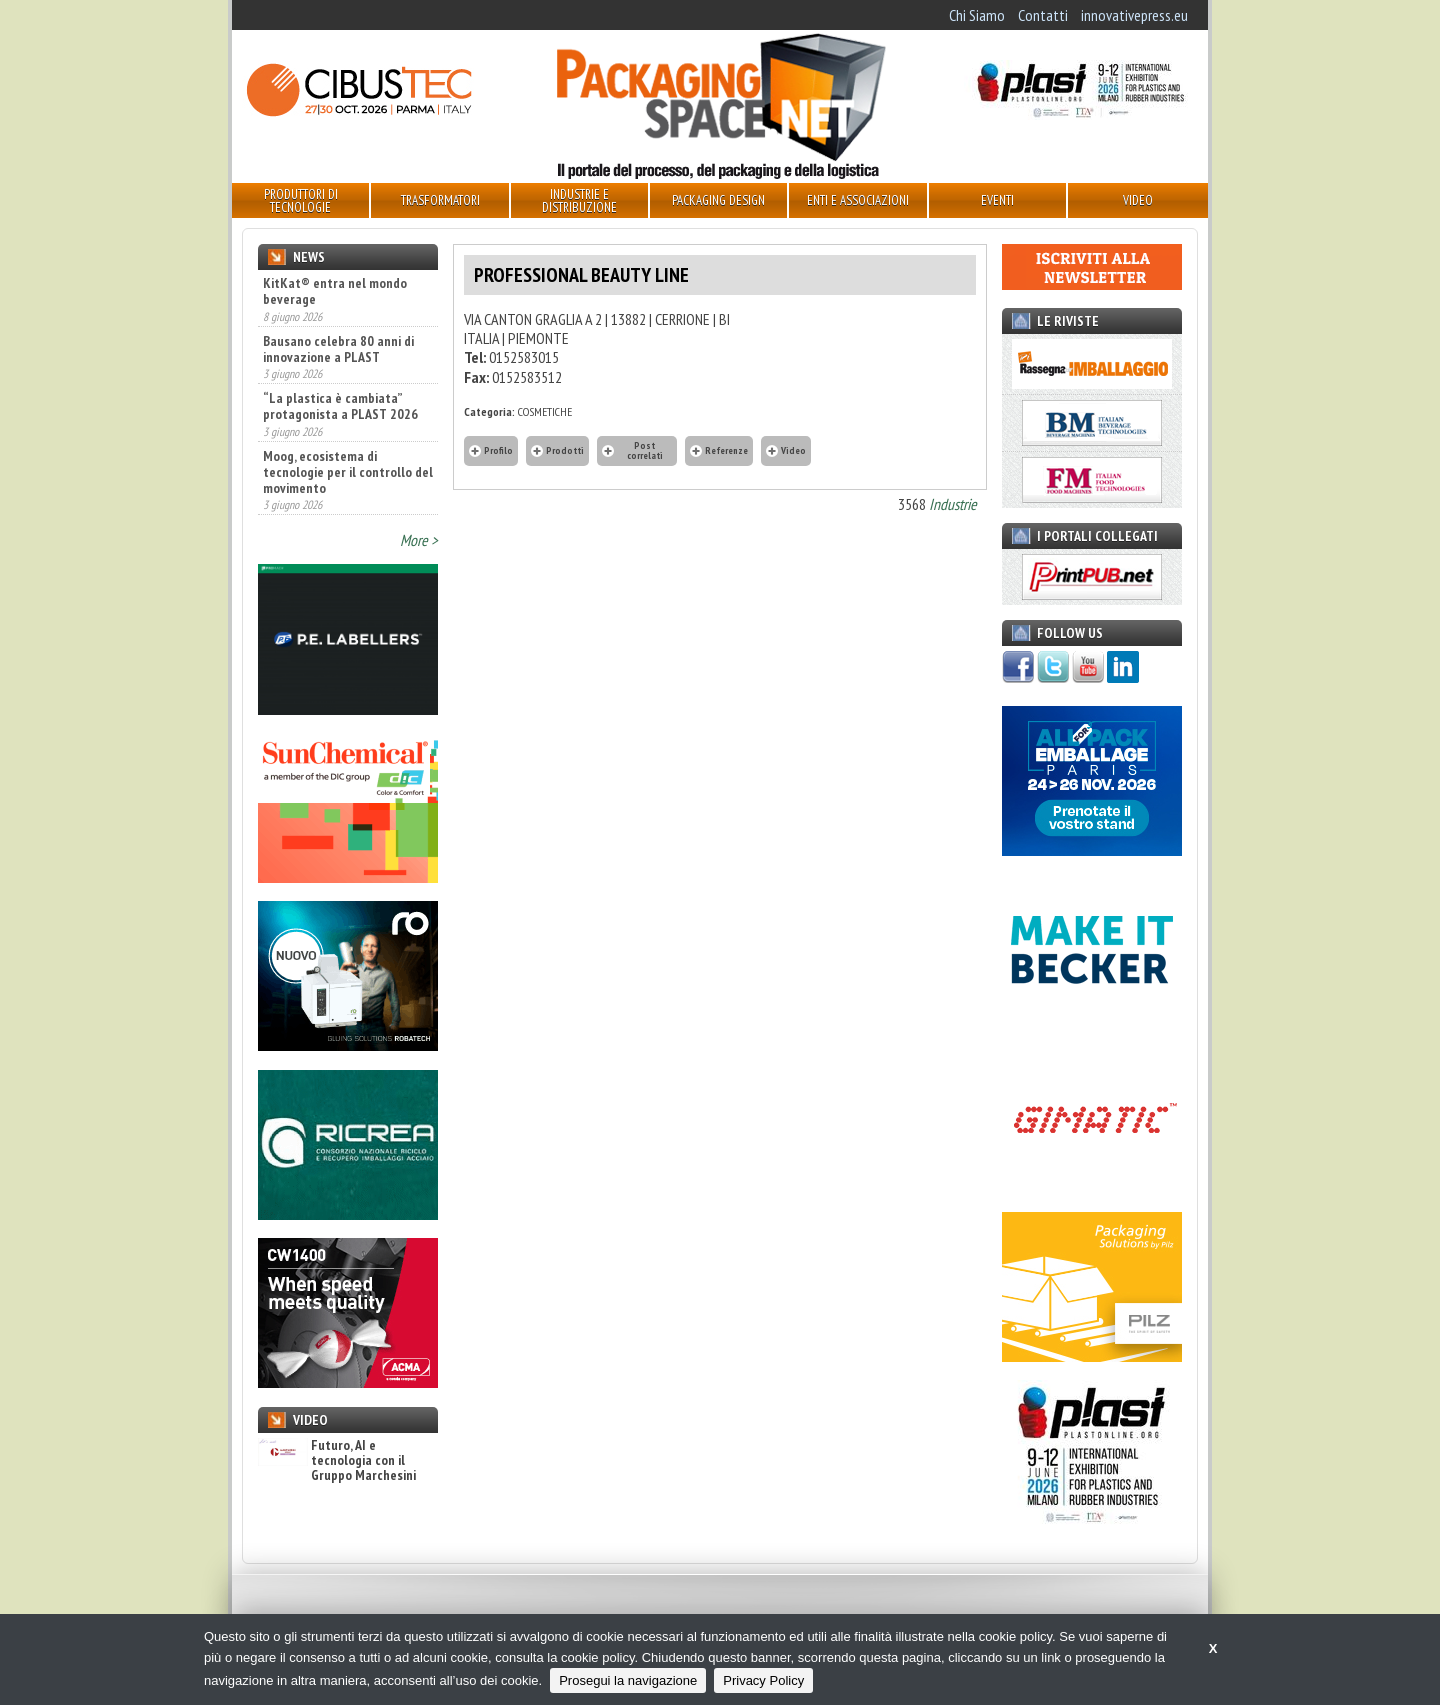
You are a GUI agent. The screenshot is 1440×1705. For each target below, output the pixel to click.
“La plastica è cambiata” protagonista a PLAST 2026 (340, 406)
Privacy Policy (763, 1680)
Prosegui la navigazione (628, 1680)
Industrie (953, 504)
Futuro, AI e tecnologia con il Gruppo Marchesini (337, 1461)
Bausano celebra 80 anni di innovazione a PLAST (338, 349)
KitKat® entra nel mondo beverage (335, 291)
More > (419, 540)
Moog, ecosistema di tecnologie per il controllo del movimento (348, 472)
